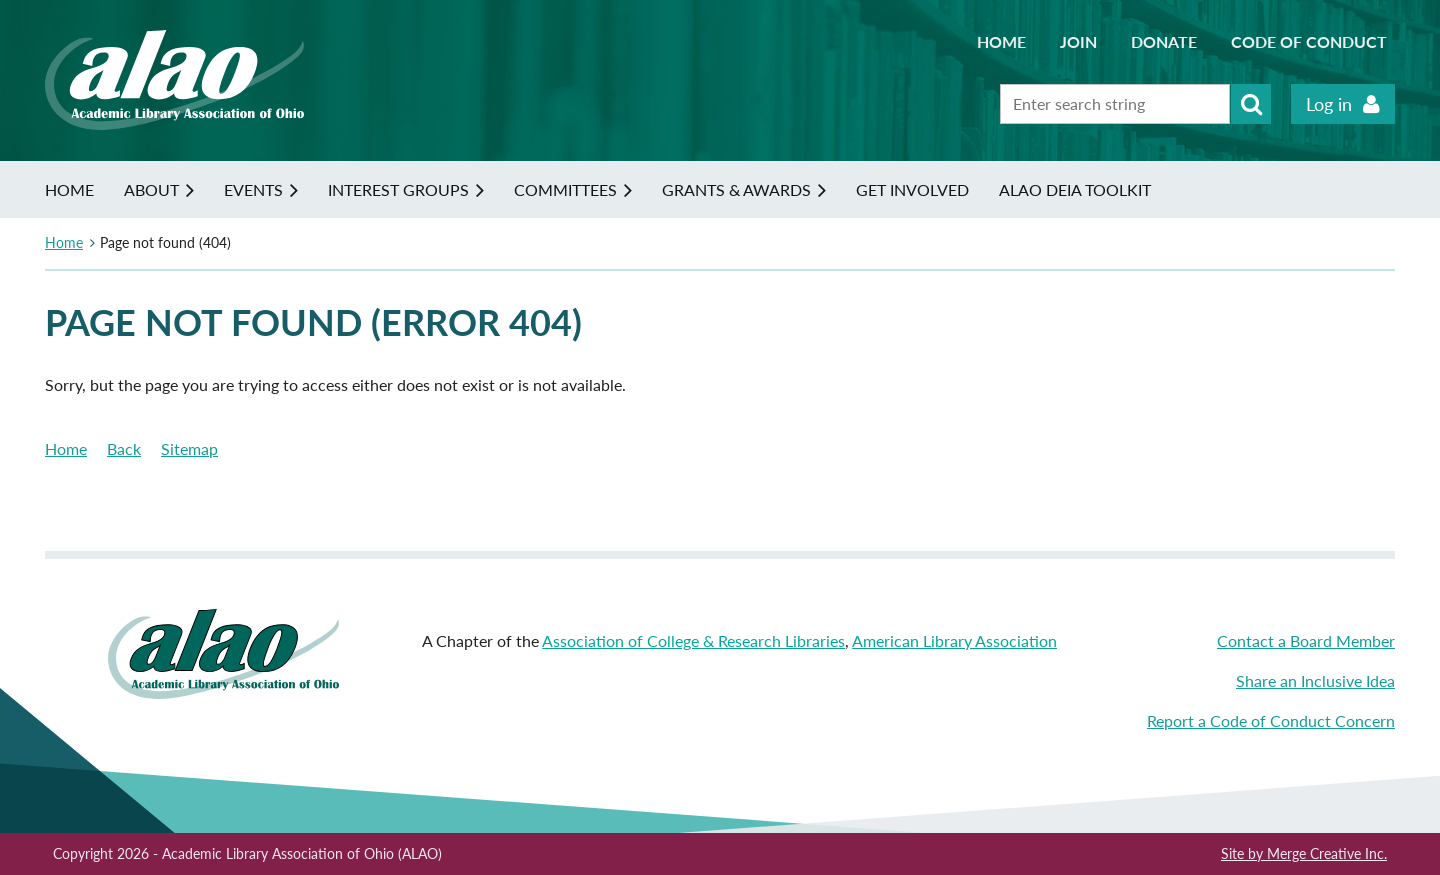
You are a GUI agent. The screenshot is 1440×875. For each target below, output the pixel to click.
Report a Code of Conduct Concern (1271, 720)
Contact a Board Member (1306, 640)
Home (1001, 41)
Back (124, 448)
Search (1251, 104)
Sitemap (189, 448)
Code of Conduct (1309, 41)
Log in (1329, 104)
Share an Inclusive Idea (1315, 680)
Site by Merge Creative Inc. (1304, 853)
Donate (1164, 41)
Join (1078, 41)
